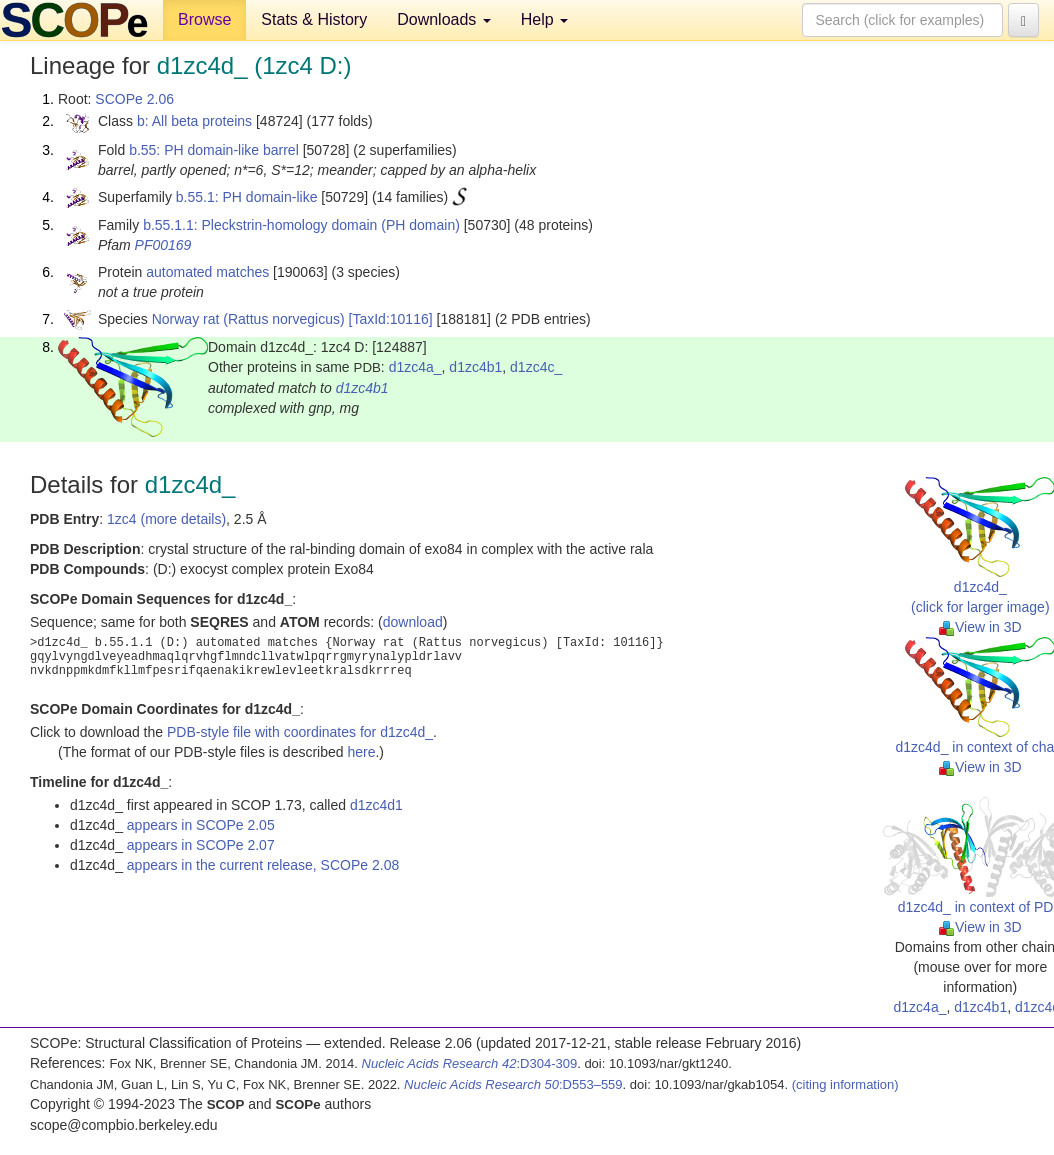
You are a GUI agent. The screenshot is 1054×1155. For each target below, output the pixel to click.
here (361, 752)
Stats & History (314, 19)
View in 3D (980, 627)
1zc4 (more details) (166, 519)
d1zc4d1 (376, 805)
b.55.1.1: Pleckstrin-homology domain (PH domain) (301, 225)
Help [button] (544, 19)
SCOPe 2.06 (134, 99)
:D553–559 (513, 1084)
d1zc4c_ (536, 367)
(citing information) (845, 1084)
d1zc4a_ (415, 367)
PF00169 (163, 245)
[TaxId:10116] (391, 319)
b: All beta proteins (194, 121)
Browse (204, 19)
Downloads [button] (444, 19)
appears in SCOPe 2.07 (201, 845)
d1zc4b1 (475, 367)
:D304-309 (470, 1063)
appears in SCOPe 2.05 (201, 825)
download (413, 622)
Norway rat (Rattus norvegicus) (248, 319)
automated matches (207, 272)
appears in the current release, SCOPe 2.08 (263, 865)
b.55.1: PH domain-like (247, 197)
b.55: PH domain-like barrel (214, 150)
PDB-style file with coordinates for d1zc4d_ (300, 732)
